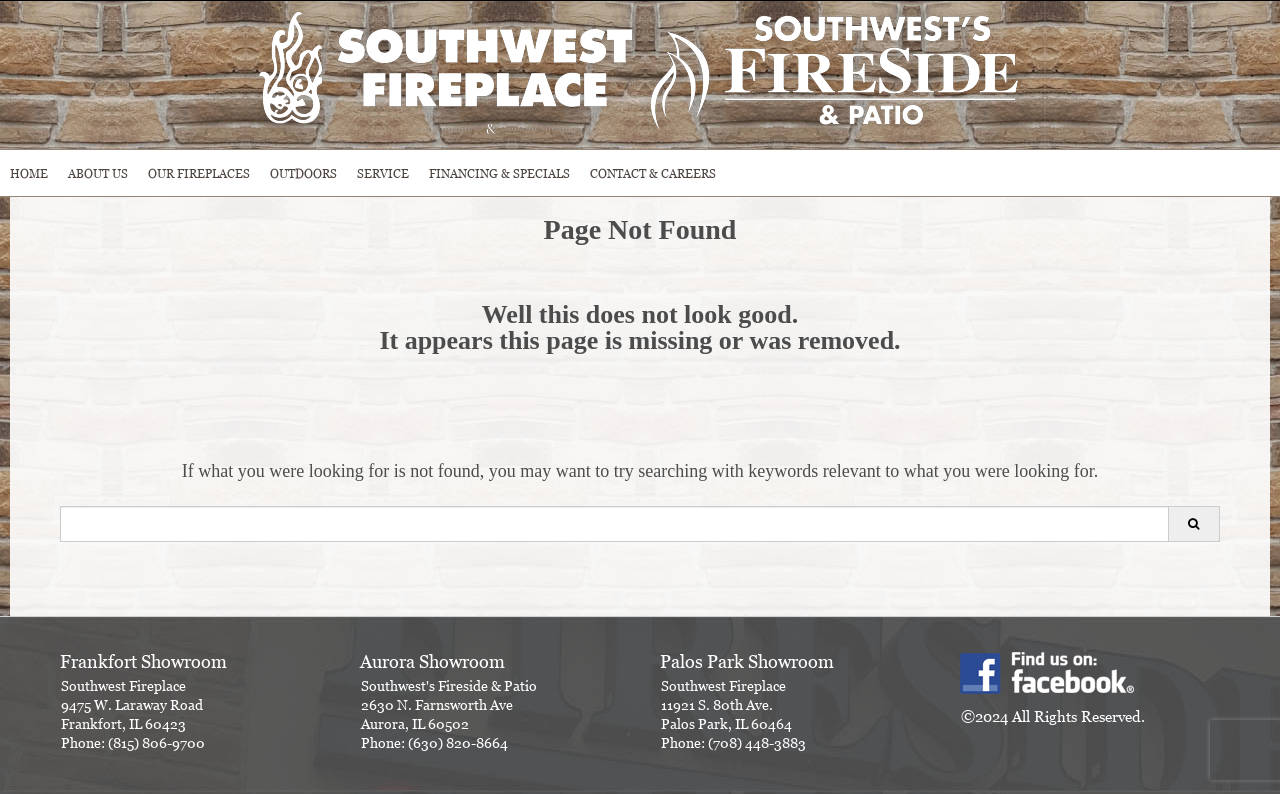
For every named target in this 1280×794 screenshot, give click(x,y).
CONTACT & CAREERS (653, 173)
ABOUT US (98, 173)
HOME (29, 173)
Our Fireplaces (199, 173)
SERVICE (383, 173)
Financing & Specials (499, 173)
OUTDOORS (303, 173)
